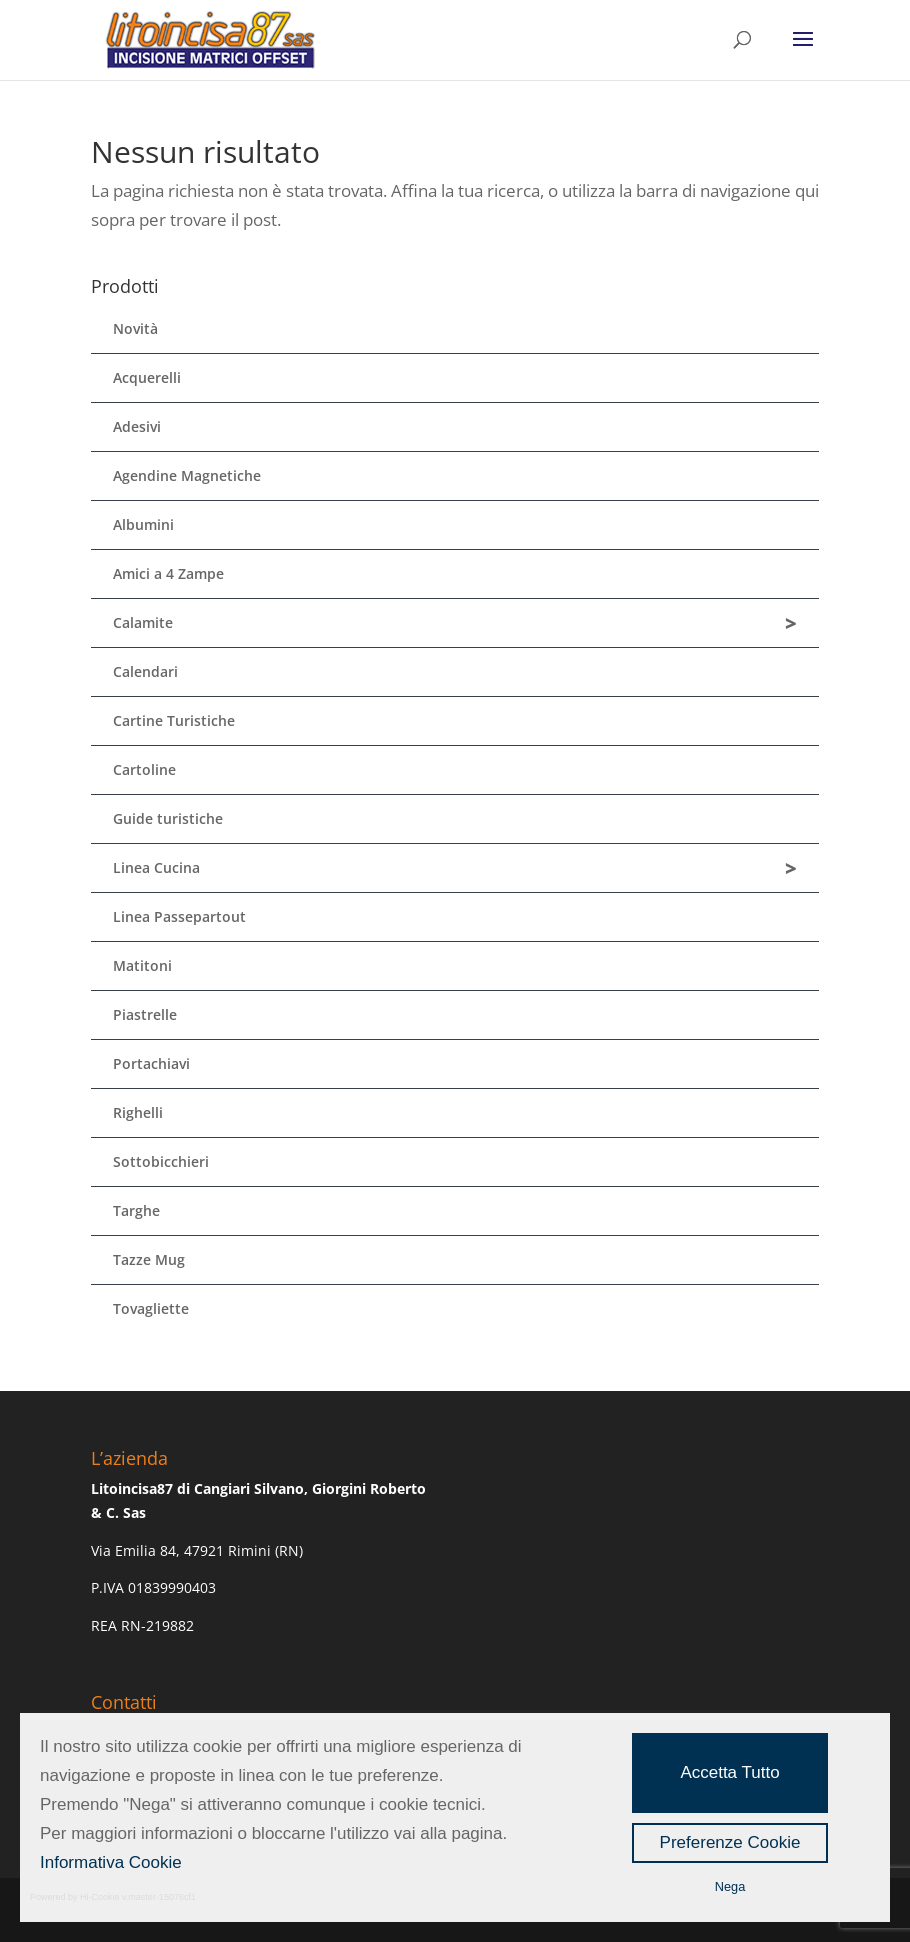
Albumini (143, 524)
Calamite (455, 623)
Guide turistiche (168, 818)
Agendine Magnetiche (187, 475)
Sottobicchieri (161, 1161)
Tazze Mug (149, 1259)
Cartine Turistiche (174, 720)
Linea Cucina (455, 868)
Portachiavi (151, 1063)
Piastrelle (145, 1014)
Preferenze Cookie (730, 1842)
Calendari (145, 671)
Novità (135, 328)
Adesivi (137, 426)
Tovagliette (151, 1308)
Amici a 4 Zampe (168, 573)
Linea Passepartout (179, 916)
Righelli (138, 1112)
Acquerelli (147, 377)
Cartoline (144, 769)
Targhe (136, 1210)
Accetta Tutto (729, 1772)
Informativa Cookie (111, 1862)
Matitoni (142, 965)
